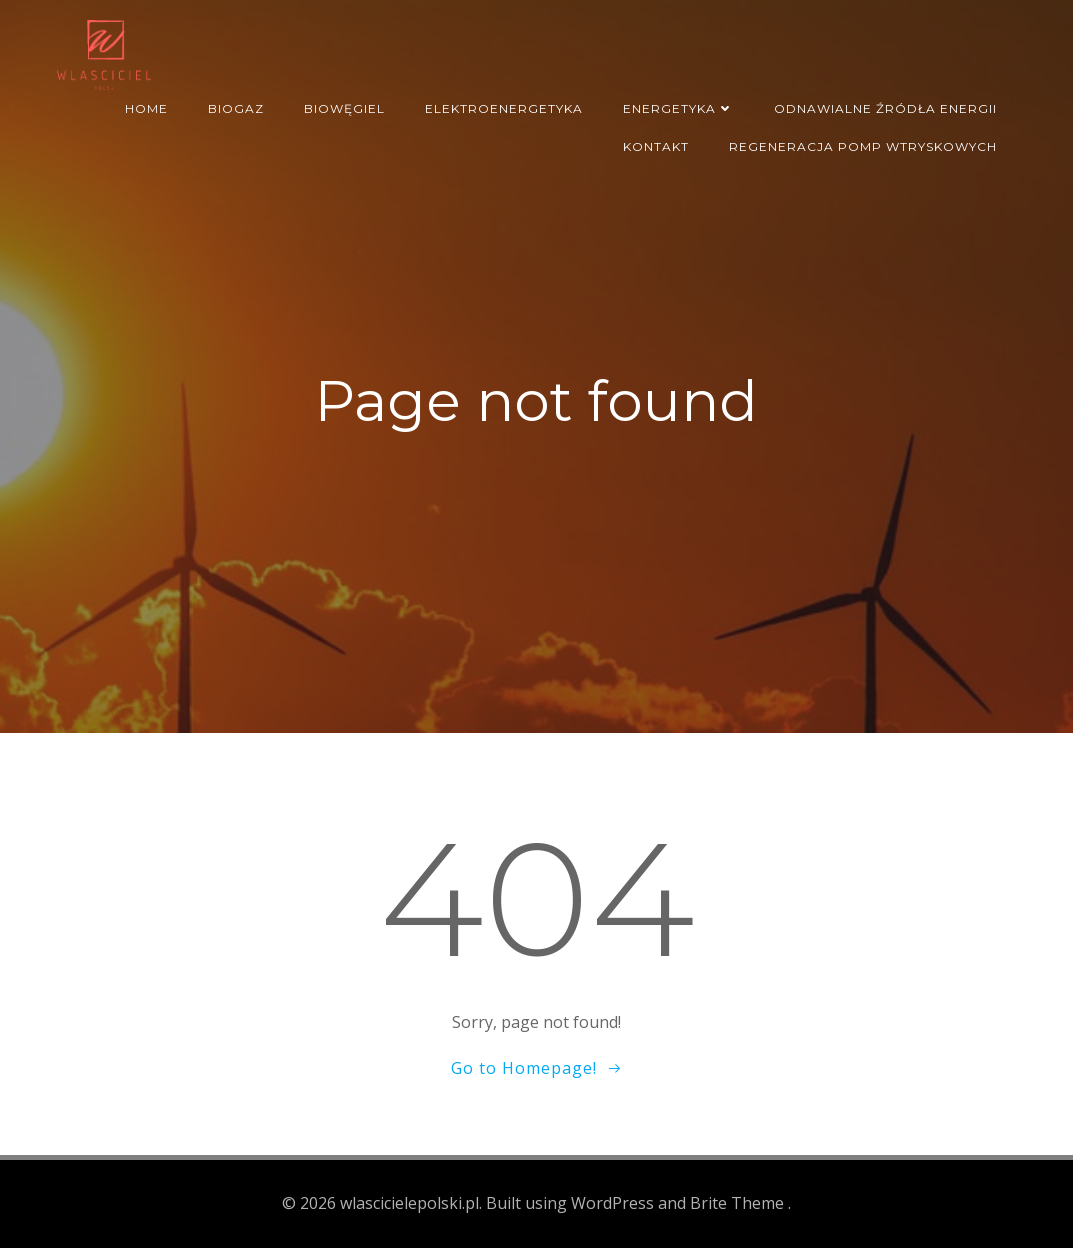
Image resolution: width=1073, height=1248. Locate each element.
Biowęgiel (344, 108)
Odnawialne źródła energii (885, 108)
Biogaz (236, 108)
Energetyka (678, 108)
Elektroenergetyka (504, 108)
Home (146, 108)
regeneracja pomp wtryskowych (863, 146)
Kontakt (656, 146)
